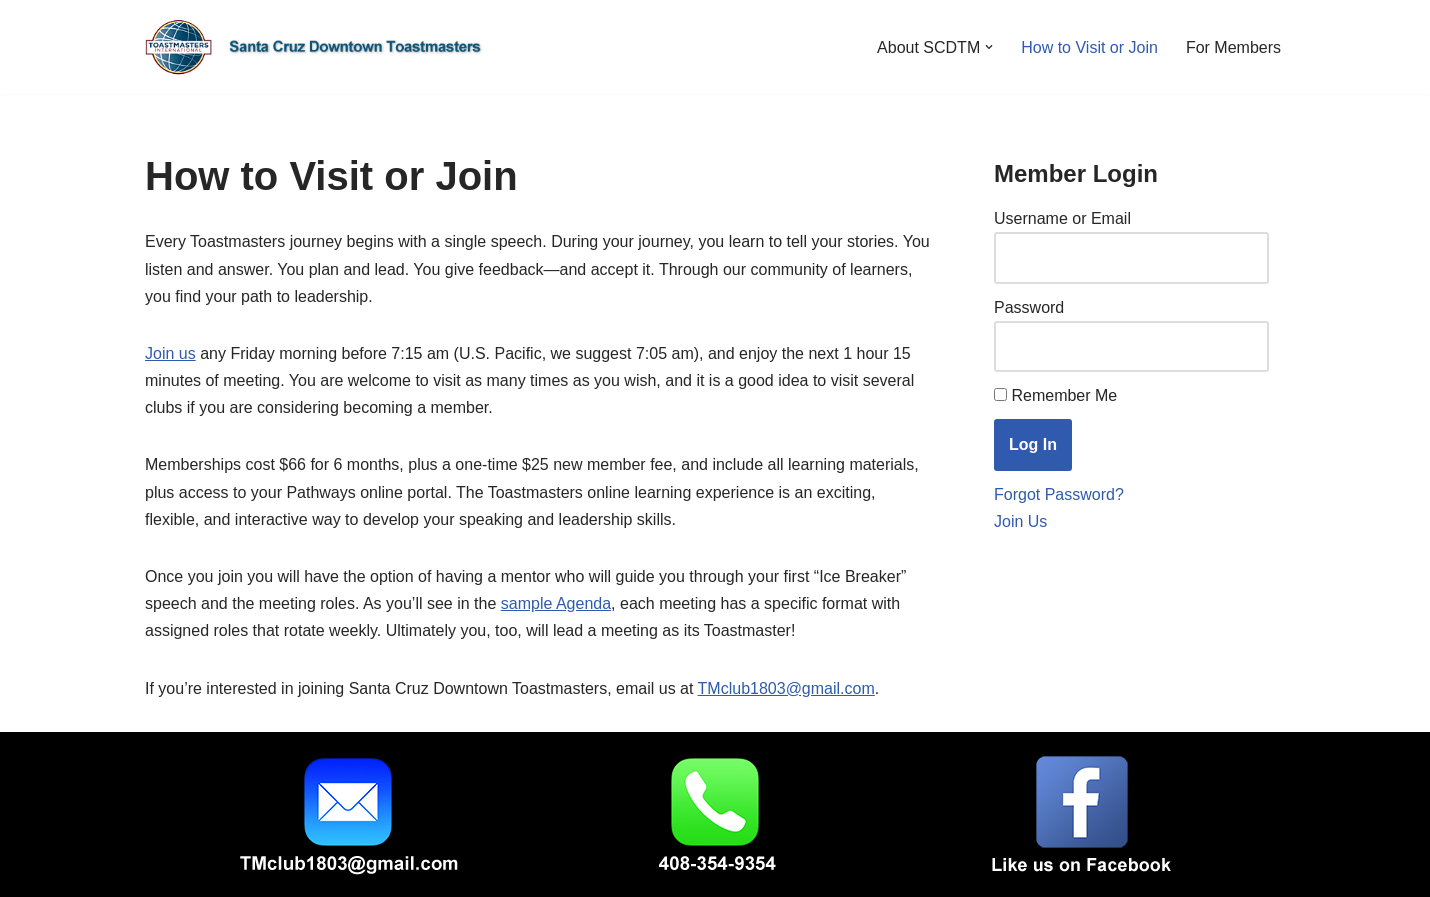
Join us (170, 353)
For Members (1233, 47)
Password (1029, 307)
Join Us (1020, 521)
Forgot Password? (1059, 494)
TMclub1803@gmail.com (786, 688)
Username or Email (1062, 218)
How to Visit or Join (1089, 47)
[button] (989, 47)
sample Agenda (556, 603)
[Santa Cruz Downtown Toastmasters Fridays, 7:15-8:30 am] (320, 47)
